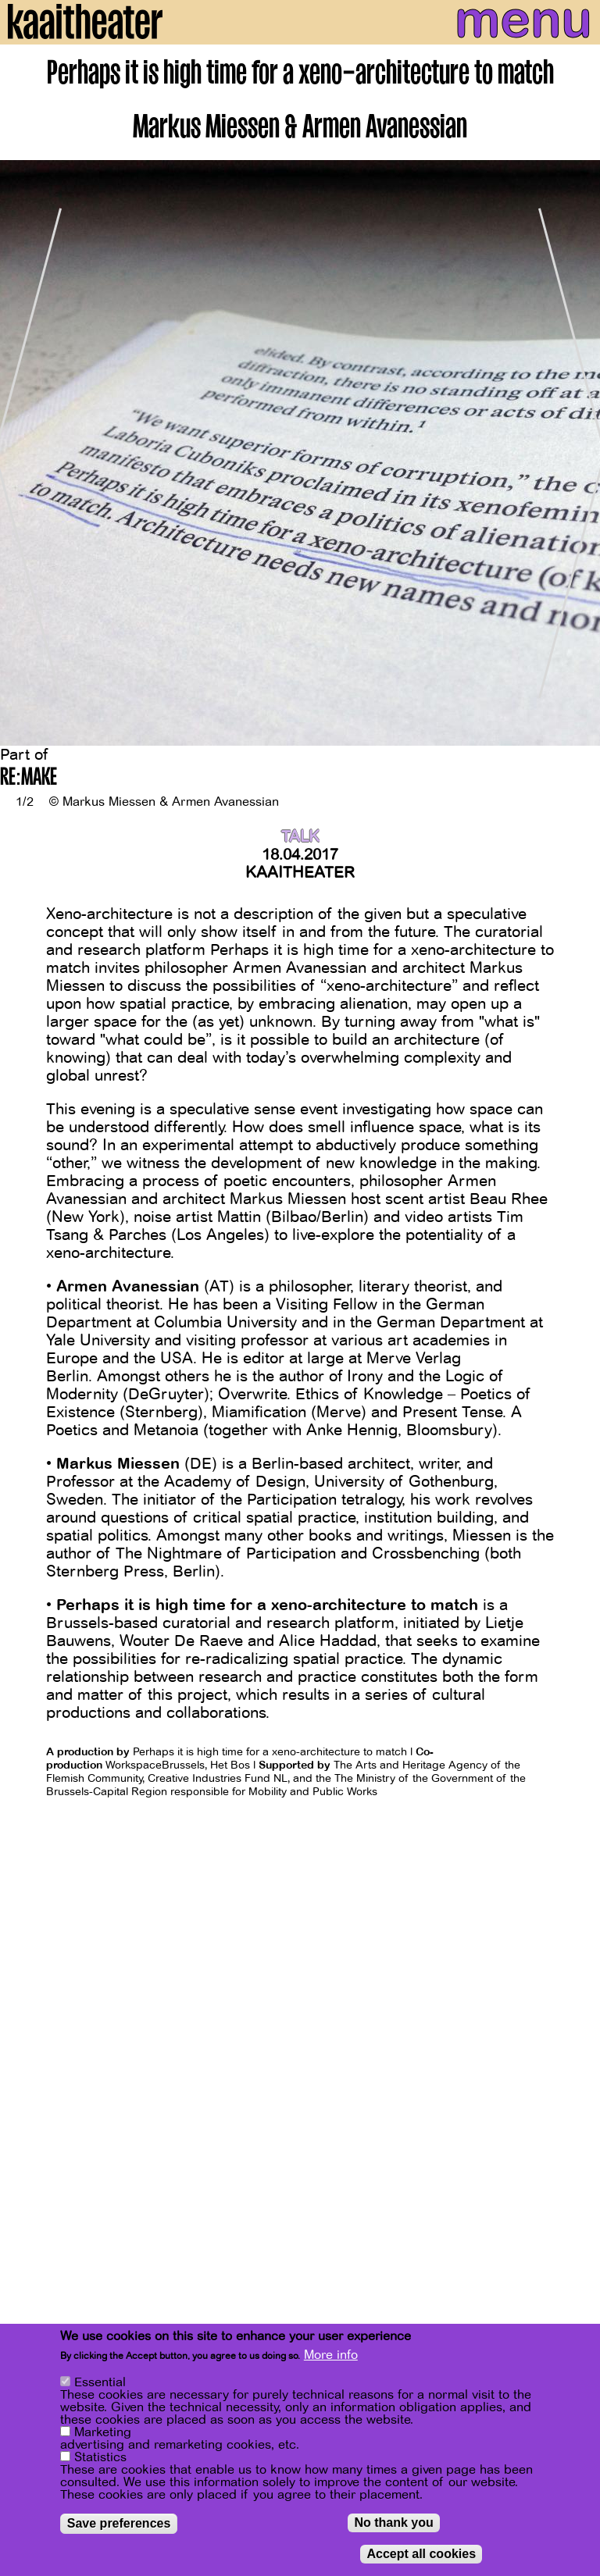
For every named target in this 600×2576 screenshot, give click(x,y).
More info (331, 2356)
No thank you (393, 2523)
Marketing (102, 2433)
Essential (100, 2383)
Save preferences (119, 2524)
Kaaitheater (300, 872)
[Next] (576, 454)
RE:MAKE (28, 779)
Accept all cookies (421, 2554)
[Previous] (23, 454)
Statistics (100, 2458)
